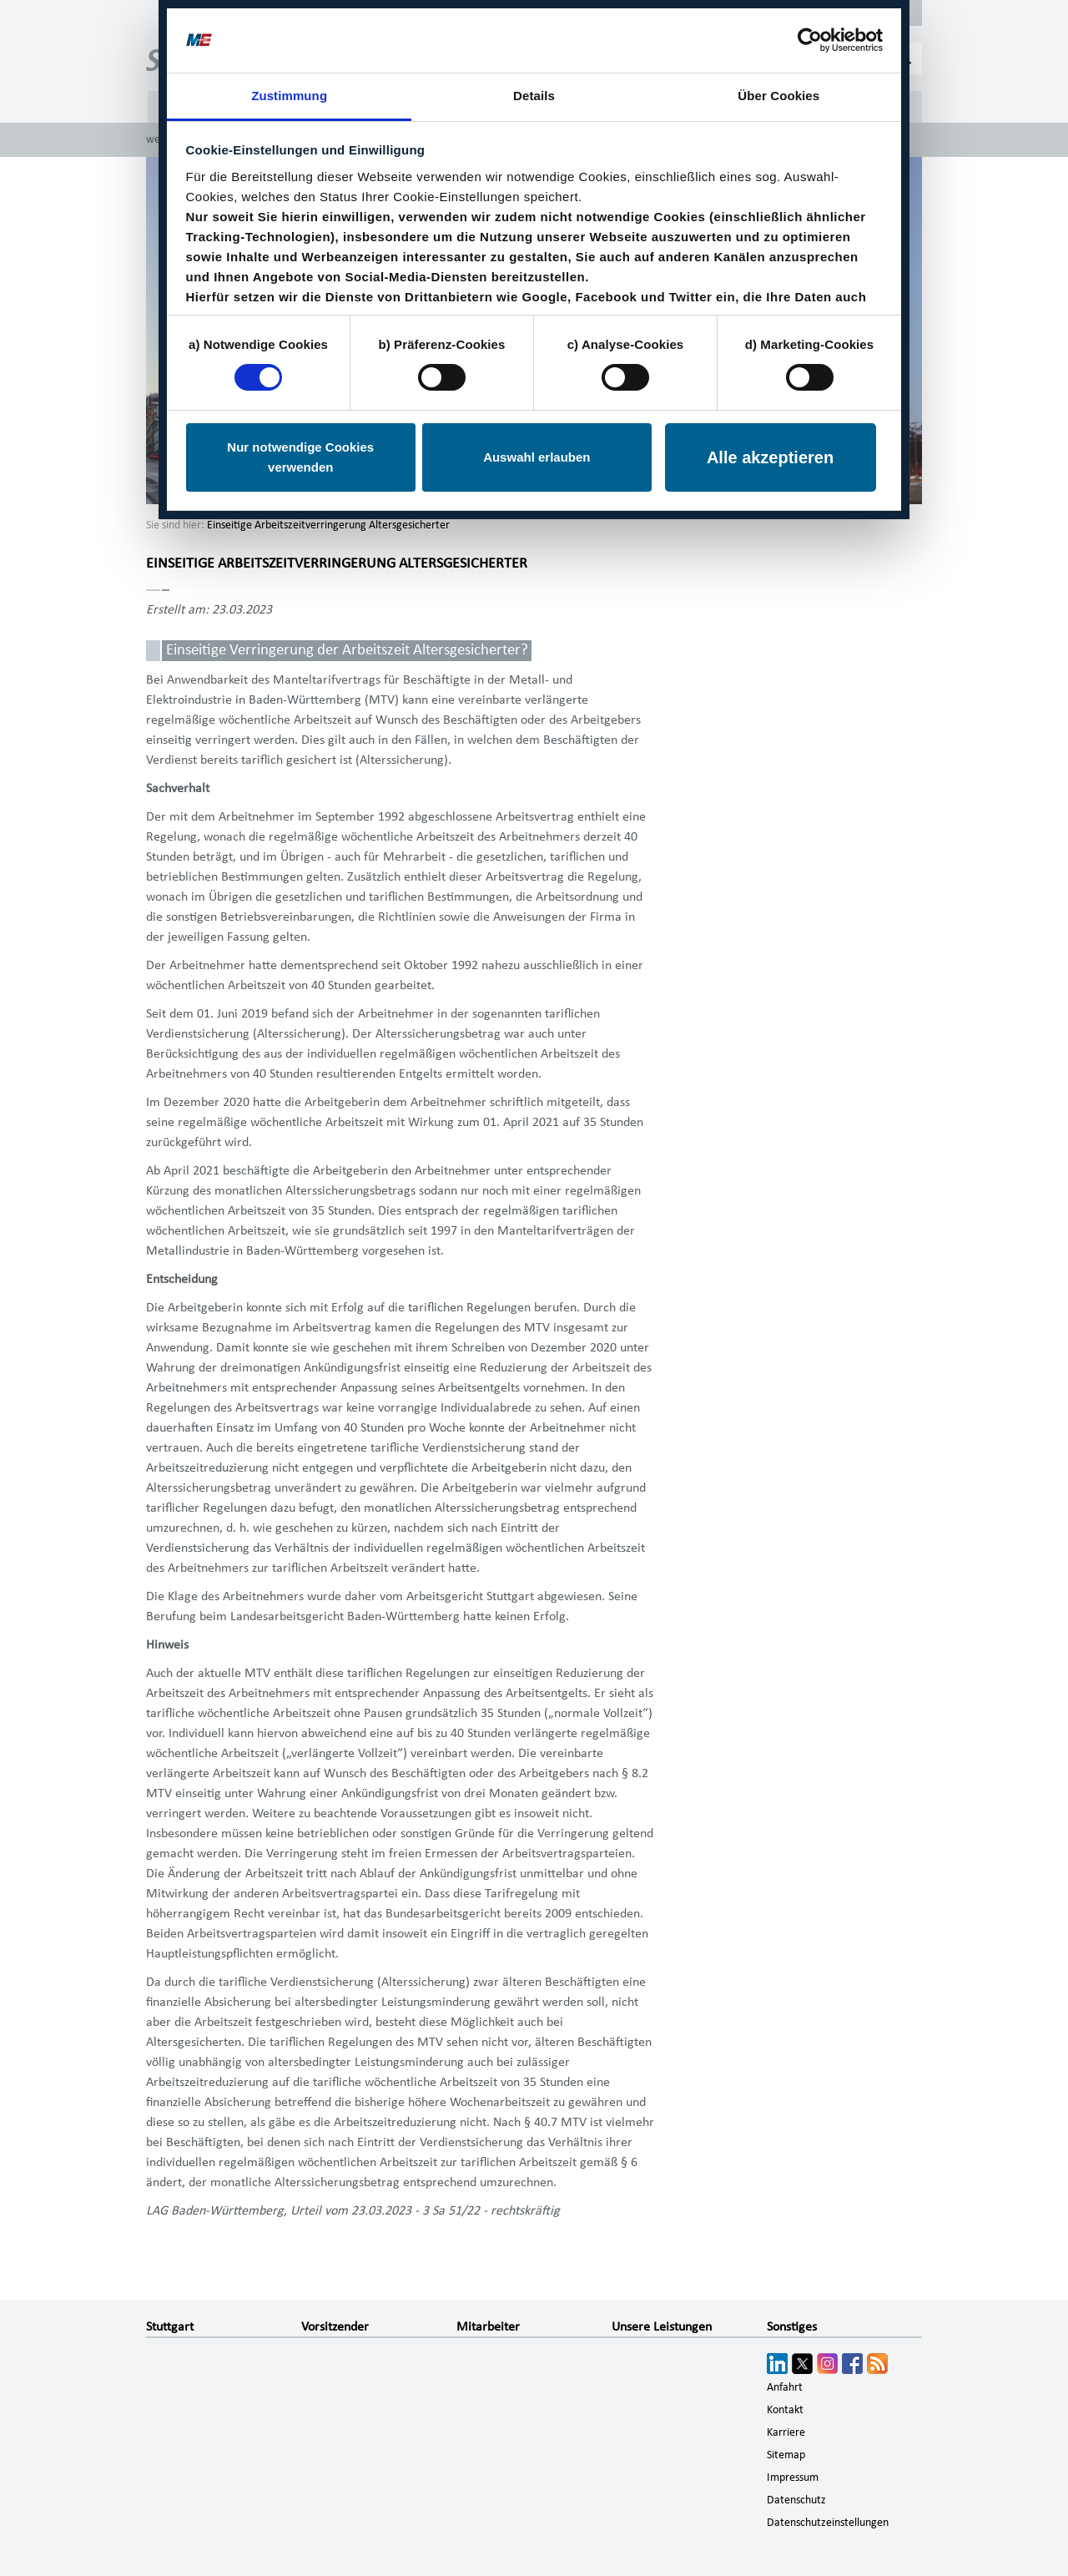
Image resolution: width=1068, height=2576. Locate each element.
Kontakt (785, 2410)
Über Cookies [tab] (778, 95)
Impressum (793, 2477)
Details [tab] (534, 95)
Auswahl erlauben (536, 457)
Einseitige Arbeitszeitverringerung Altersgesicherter (328, 525)
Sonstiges (792, 2326)
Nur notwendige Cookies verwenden (300, 457)
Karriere (786, 2432)
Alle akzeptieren (770, 457)
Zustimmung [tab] (289, 95)
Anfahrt (785, 2387)
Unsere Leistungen (662, 2326)
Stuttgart (170, 2326)
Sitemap (786, 2455)
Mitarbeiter (488, 2326)
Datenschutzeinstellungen (828, 2522)
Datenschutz (796, 2500)
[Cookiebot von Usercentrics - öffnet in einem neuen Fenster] (810, 40)
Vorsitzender (335, 2326)
